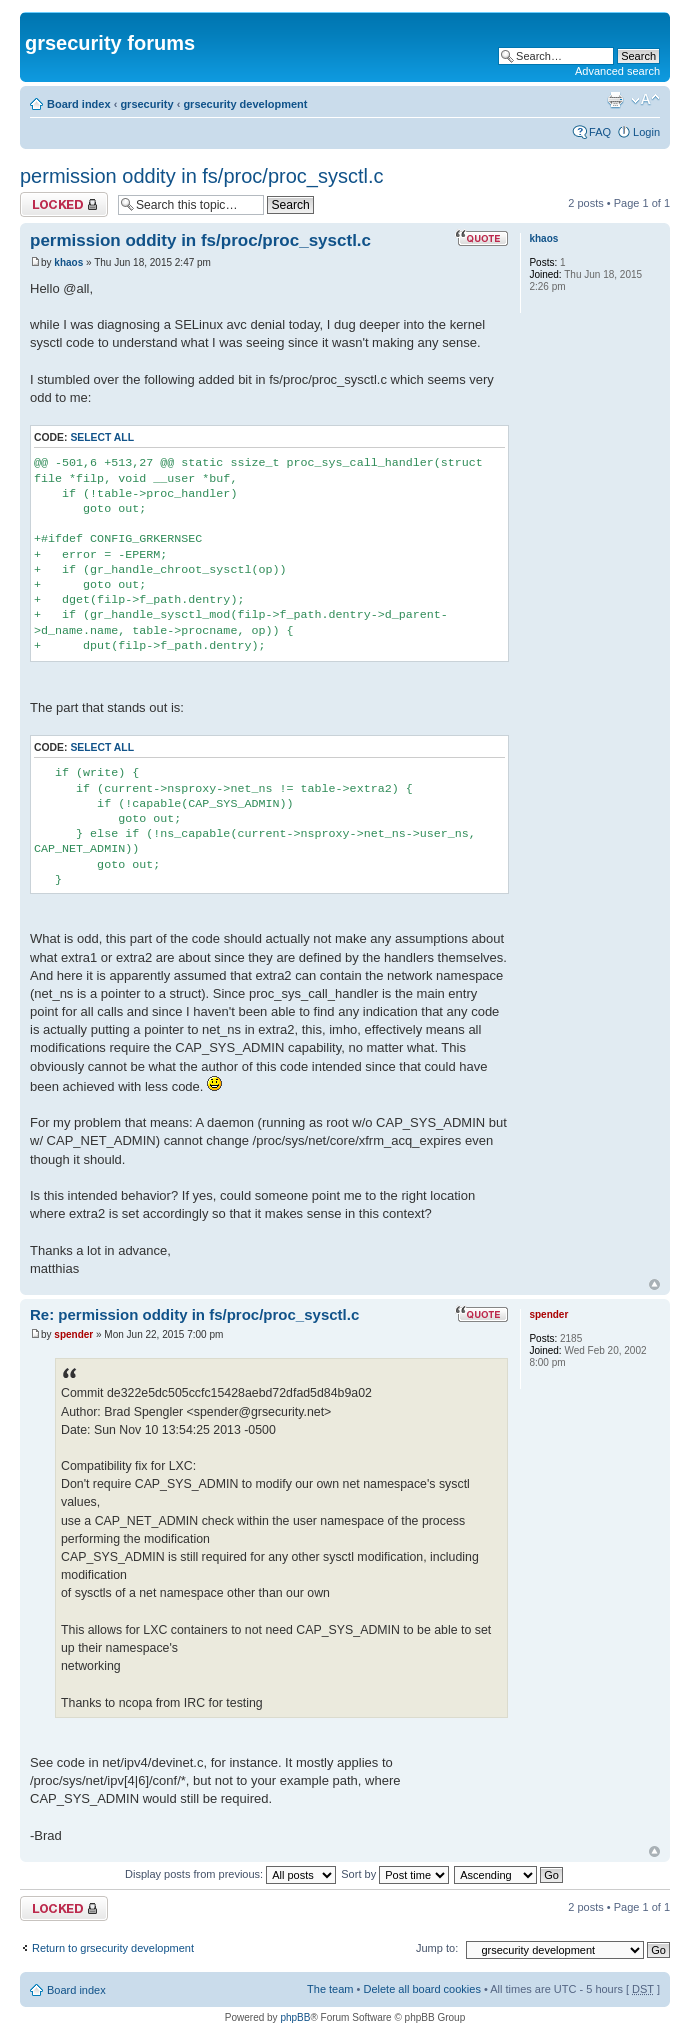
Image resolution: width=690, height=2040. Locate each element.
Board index (79, 104)
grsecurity (146, 104)
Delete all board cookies (421, 1989)
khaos (68, 262)
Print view (615, 100)
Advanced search (617, 71)
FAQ (600, 132)
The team (330, 1989)
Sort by (395, 1874)
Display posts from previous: (230, 1874)
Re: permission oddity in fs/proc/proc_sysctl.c (194, 1314)
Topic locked (64, 204)
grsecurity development (245, 104)
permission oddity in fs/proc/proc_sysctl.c (201, 176)
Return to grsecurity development (113, 1948)
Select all (102, 437)
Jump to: (437, 1948)
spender (73, 1334)
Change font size (645, 100)
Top (654, 1284)
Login (646, 132)
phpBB (295, 2017)
